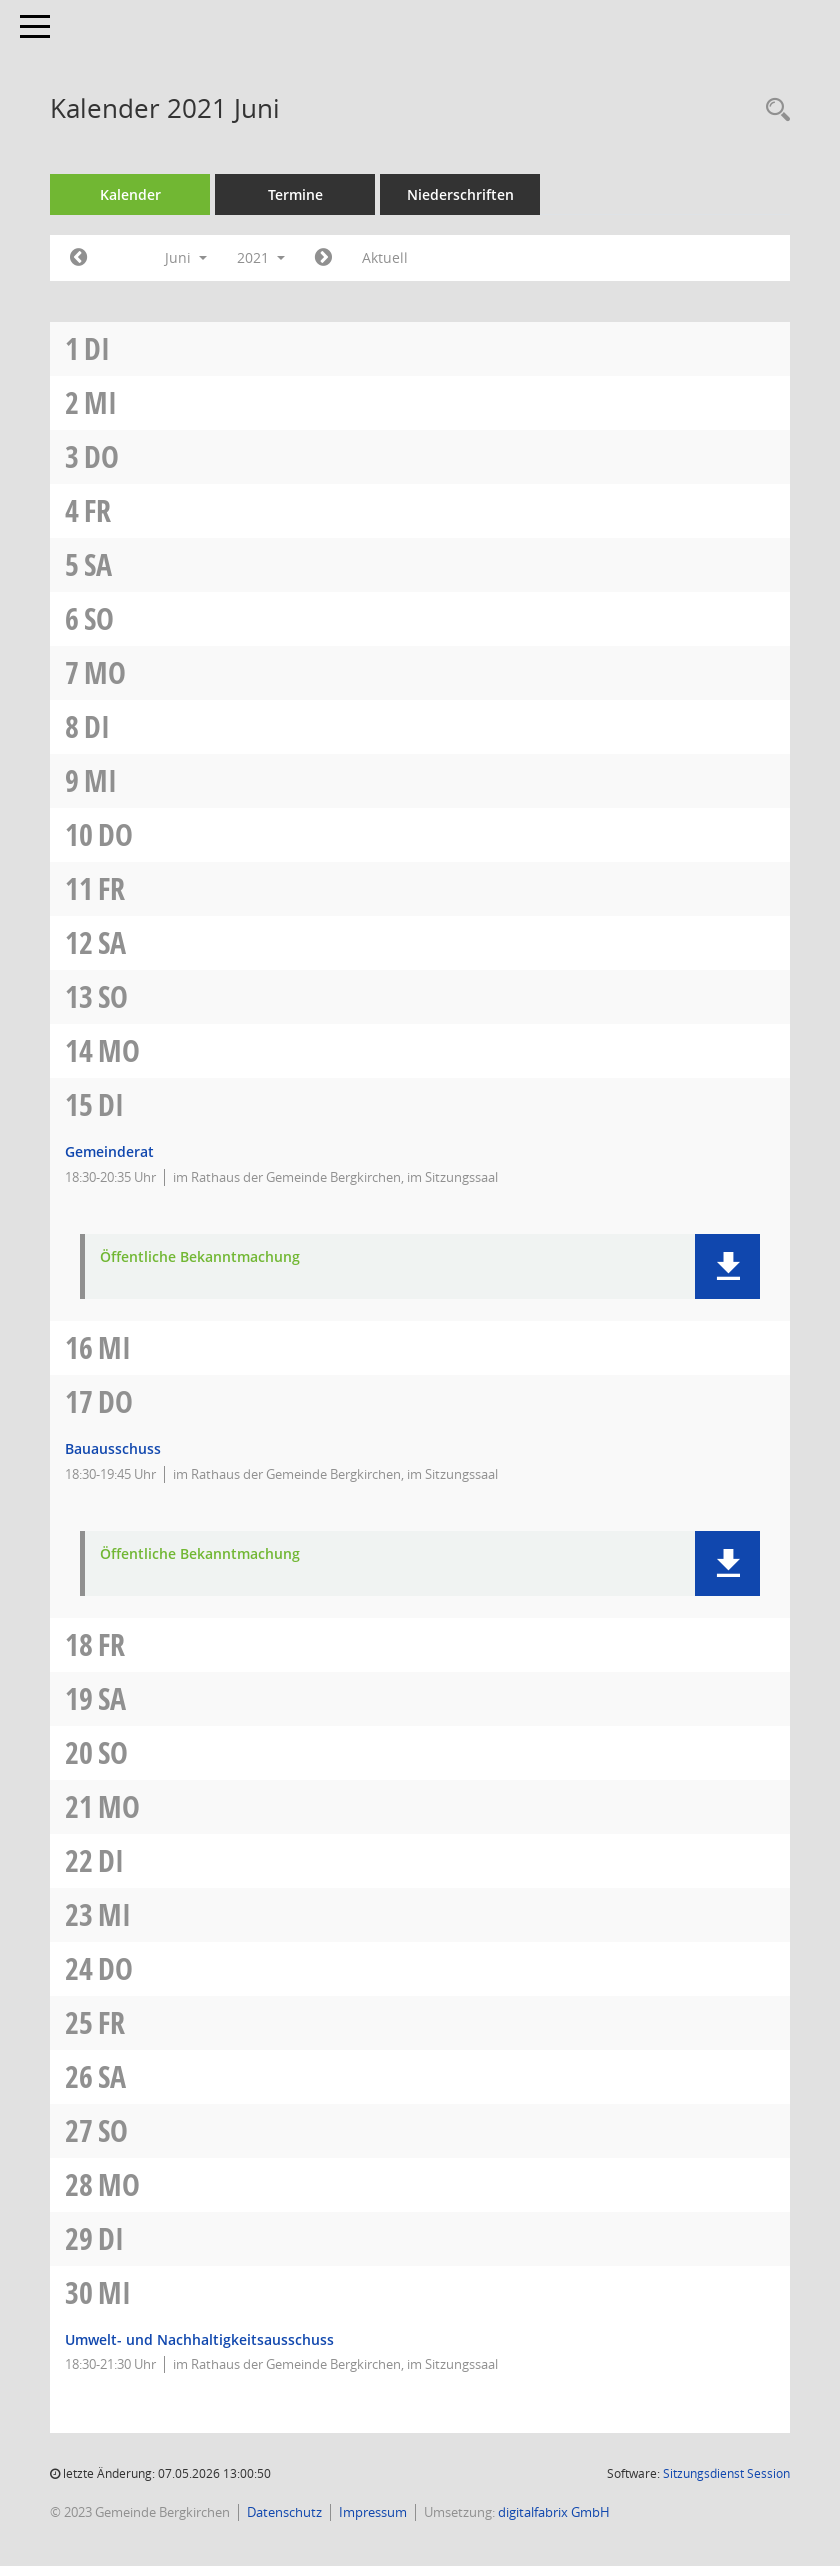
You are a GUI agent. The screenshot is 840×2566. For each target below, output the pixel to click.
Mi (100, 402)
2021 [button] (261, 257)
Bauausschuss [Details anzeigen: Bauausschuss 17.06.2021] (113, 1448)
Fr (97, 510)
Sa (98, 564)
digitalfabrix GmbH (554, 2512)
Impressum (373, 2512)
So (99, 618)
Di (97, 348)
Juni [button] (186, 257)
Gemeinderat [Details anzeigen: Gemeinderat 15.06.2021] (109, 1151)
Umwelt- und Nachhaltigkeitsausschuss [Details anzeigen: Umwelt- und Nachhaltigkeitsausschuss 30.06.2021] (199, 2339)
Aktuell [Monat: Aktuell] (385, 257)
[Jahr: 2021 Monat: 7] (323, 258)
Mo (105, 672)
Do (101, 456)
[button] (727, 1266)
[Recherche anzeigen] (773, 110)
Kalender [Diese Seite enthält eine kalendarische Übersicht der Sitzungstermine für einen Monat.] (130, 194)
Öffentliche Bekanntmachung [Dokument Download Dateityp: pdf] (200, 1257)
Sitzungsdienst (726, 2473)
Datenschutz (284, 2512)
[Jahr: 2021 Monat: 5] (78, 258)
